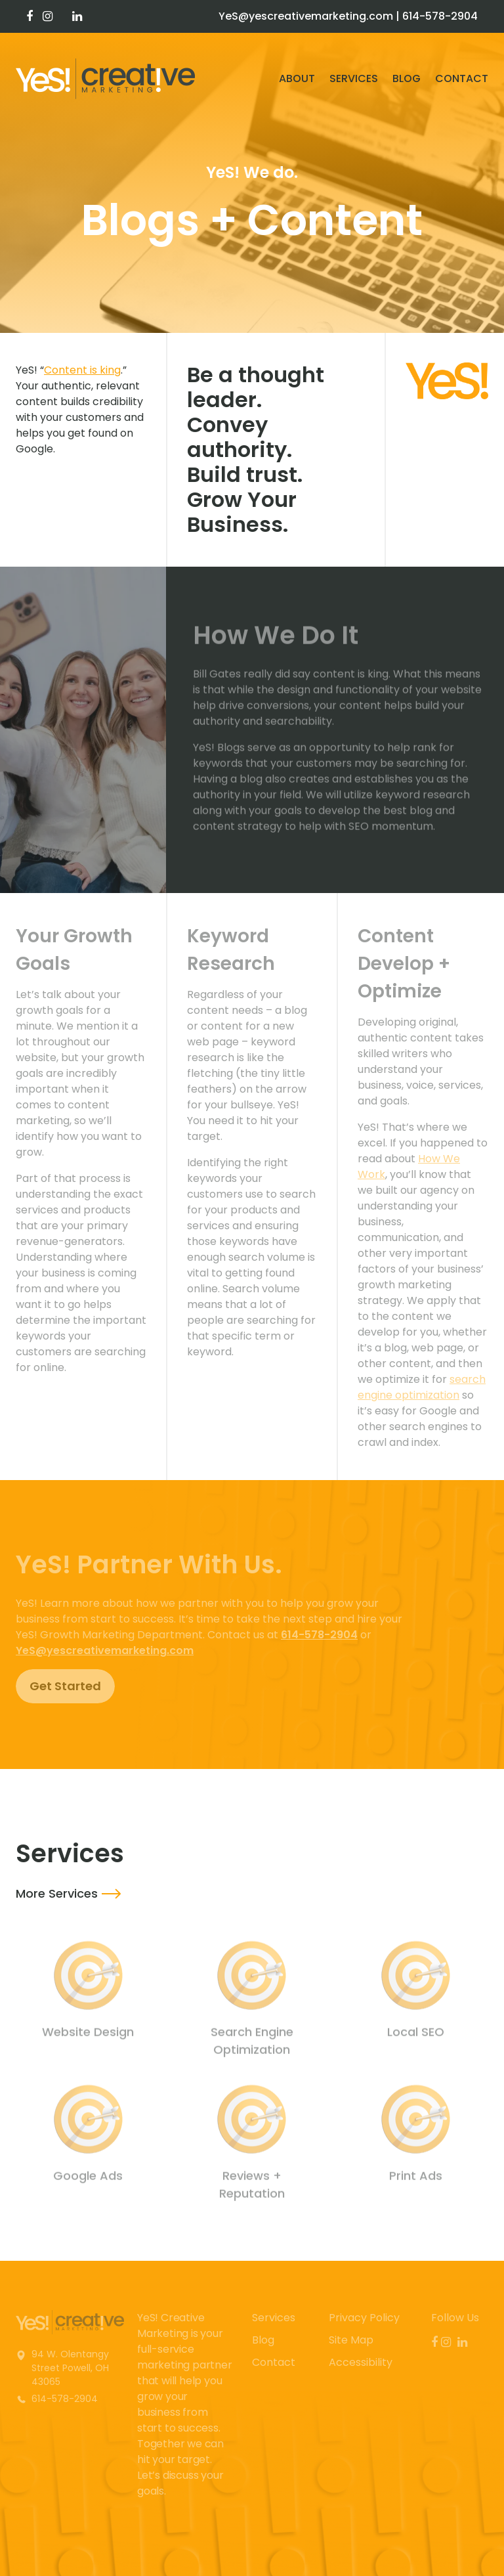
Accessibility (360, 2362)
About (297, 78)
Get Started (65, 1686)
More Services (57, 1893)
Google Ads (88, 2180)
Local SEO (415, 2036)
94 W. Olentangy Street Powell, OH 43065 (70, 2367)
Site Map (351, 2339)
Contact (461, 78)
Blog (406, 78)
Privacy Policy (364, 2317)
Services (353, 78)
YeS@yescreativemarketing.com (306, 16)
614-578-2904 (440, 16)
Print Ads (415, 2180)
